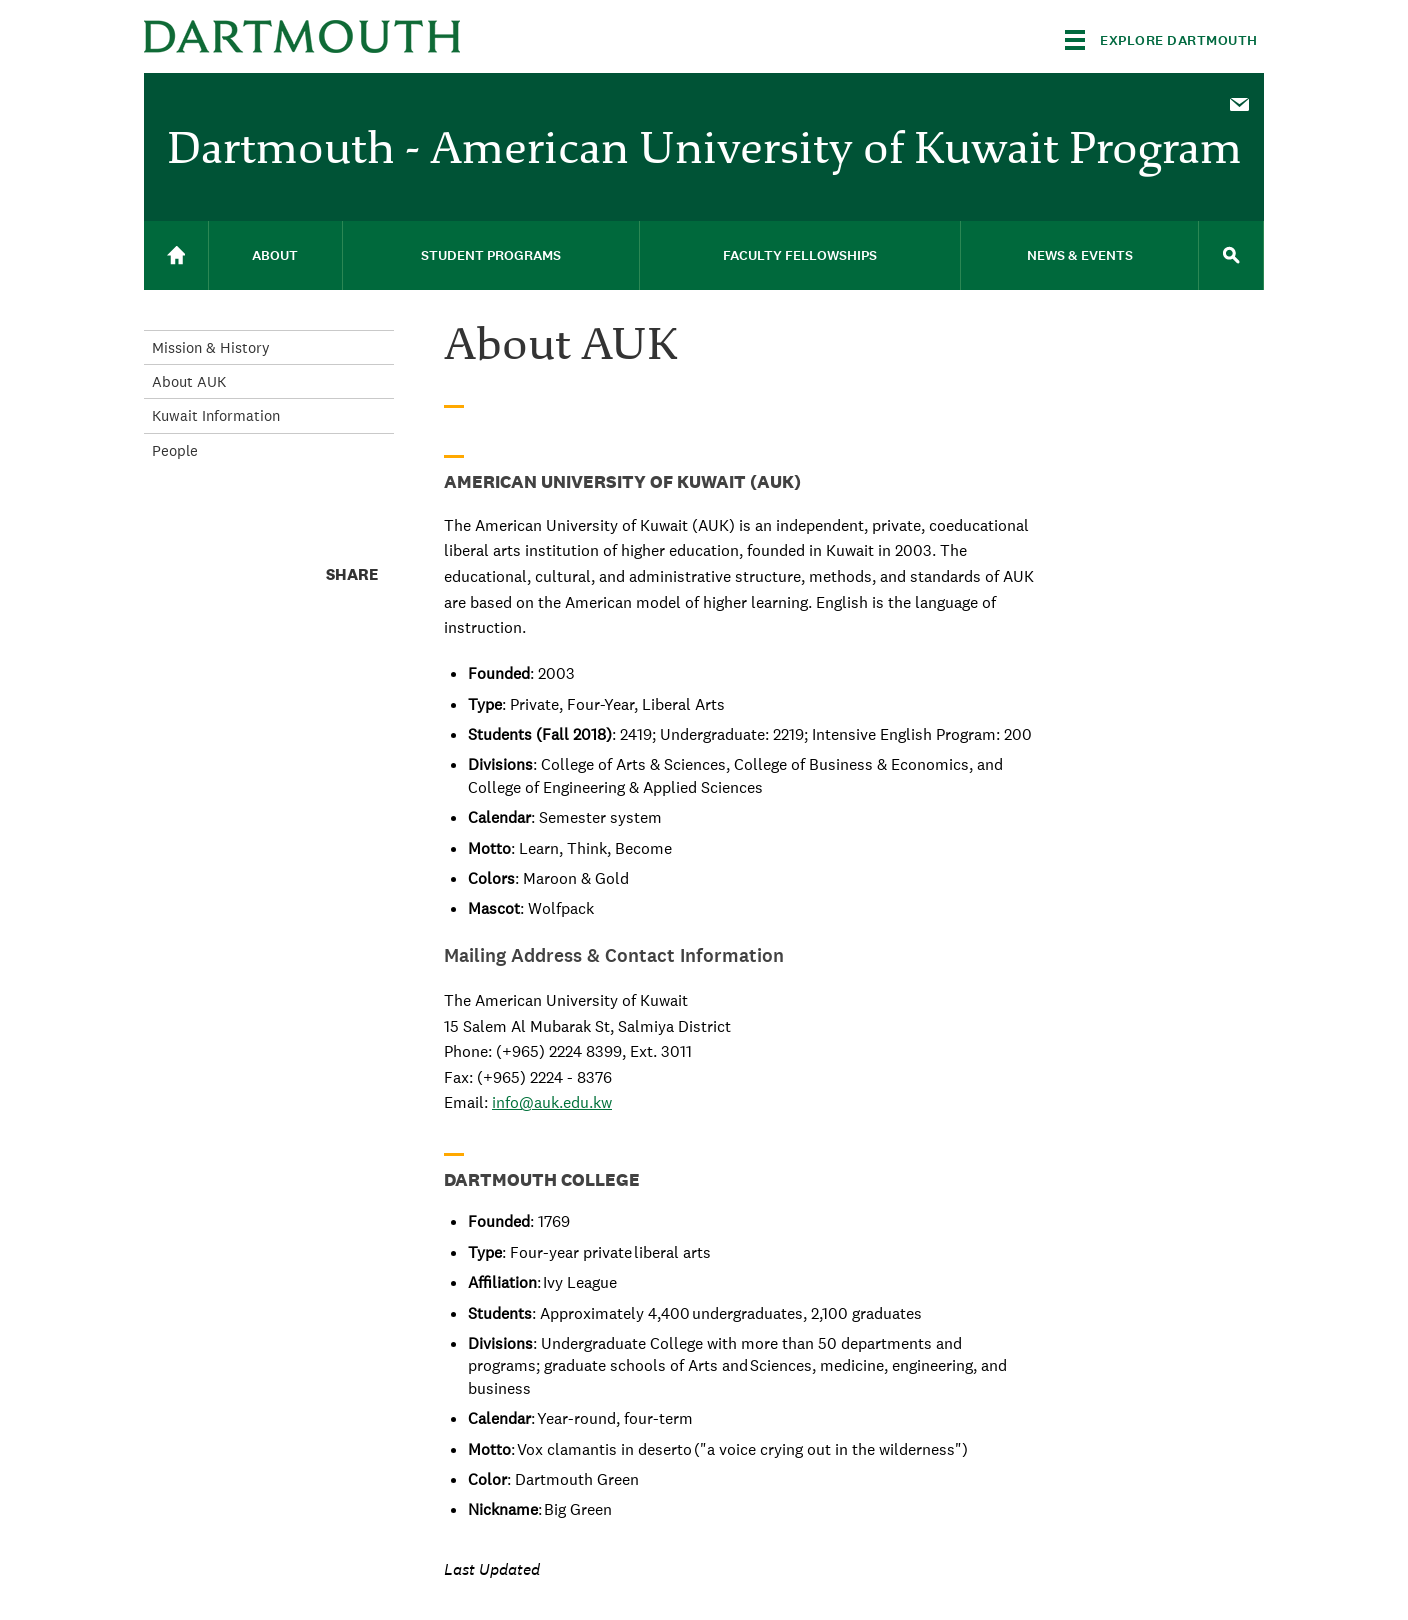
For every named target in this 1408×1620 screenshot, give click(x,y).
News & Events (1080, 255)
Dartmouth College (302, 36)
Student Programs (491, 255)
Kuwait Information (216, 415)
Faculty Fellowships (800, 255)
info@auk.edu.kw (552, 1102)
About (275, 255)
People (175, 450)
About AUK (189, 381)
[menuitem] (1239, 103)
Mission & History (211, 347)
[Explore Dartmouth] (1161, 40)
